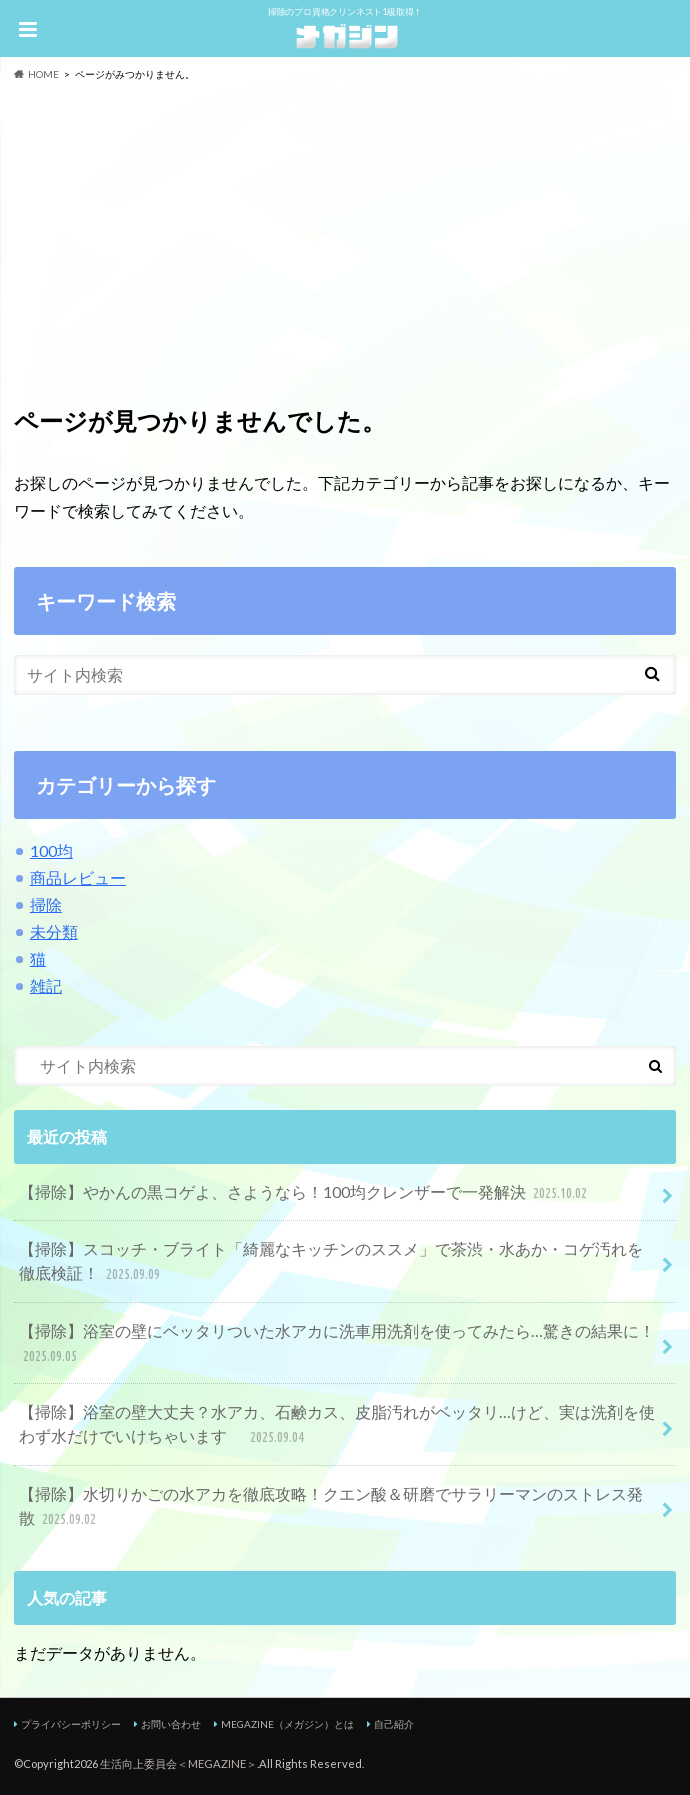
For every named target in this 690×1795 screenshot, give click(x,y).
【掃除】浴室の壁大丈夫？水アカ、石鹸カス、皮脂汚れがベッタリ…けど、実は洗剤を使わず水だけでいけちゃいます (337, 1425)
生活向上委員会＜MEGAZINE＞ (178, 1763)
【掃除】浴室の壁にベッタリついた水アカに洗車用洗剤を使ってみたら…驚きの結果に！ (337, 1344)
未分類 (54, 931)
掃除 (46, 904)
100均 (51, 850)
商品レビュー (78, 877)
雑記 (46, 985)
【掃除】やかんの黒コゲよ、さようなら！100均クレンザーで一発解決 (305, 1193)
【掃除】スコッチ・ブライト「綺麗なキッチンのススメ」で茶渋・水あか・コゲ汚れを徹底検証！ (331, 1262)
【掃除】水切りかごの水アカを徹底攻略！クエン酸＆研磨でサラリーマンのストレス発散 (331, 1507)
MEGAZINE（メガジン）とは (287, 1724)
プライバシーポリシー (71, 1724)
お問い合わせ (171, 1724)
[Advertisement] (345, 232)
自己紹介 (394, 1724)
